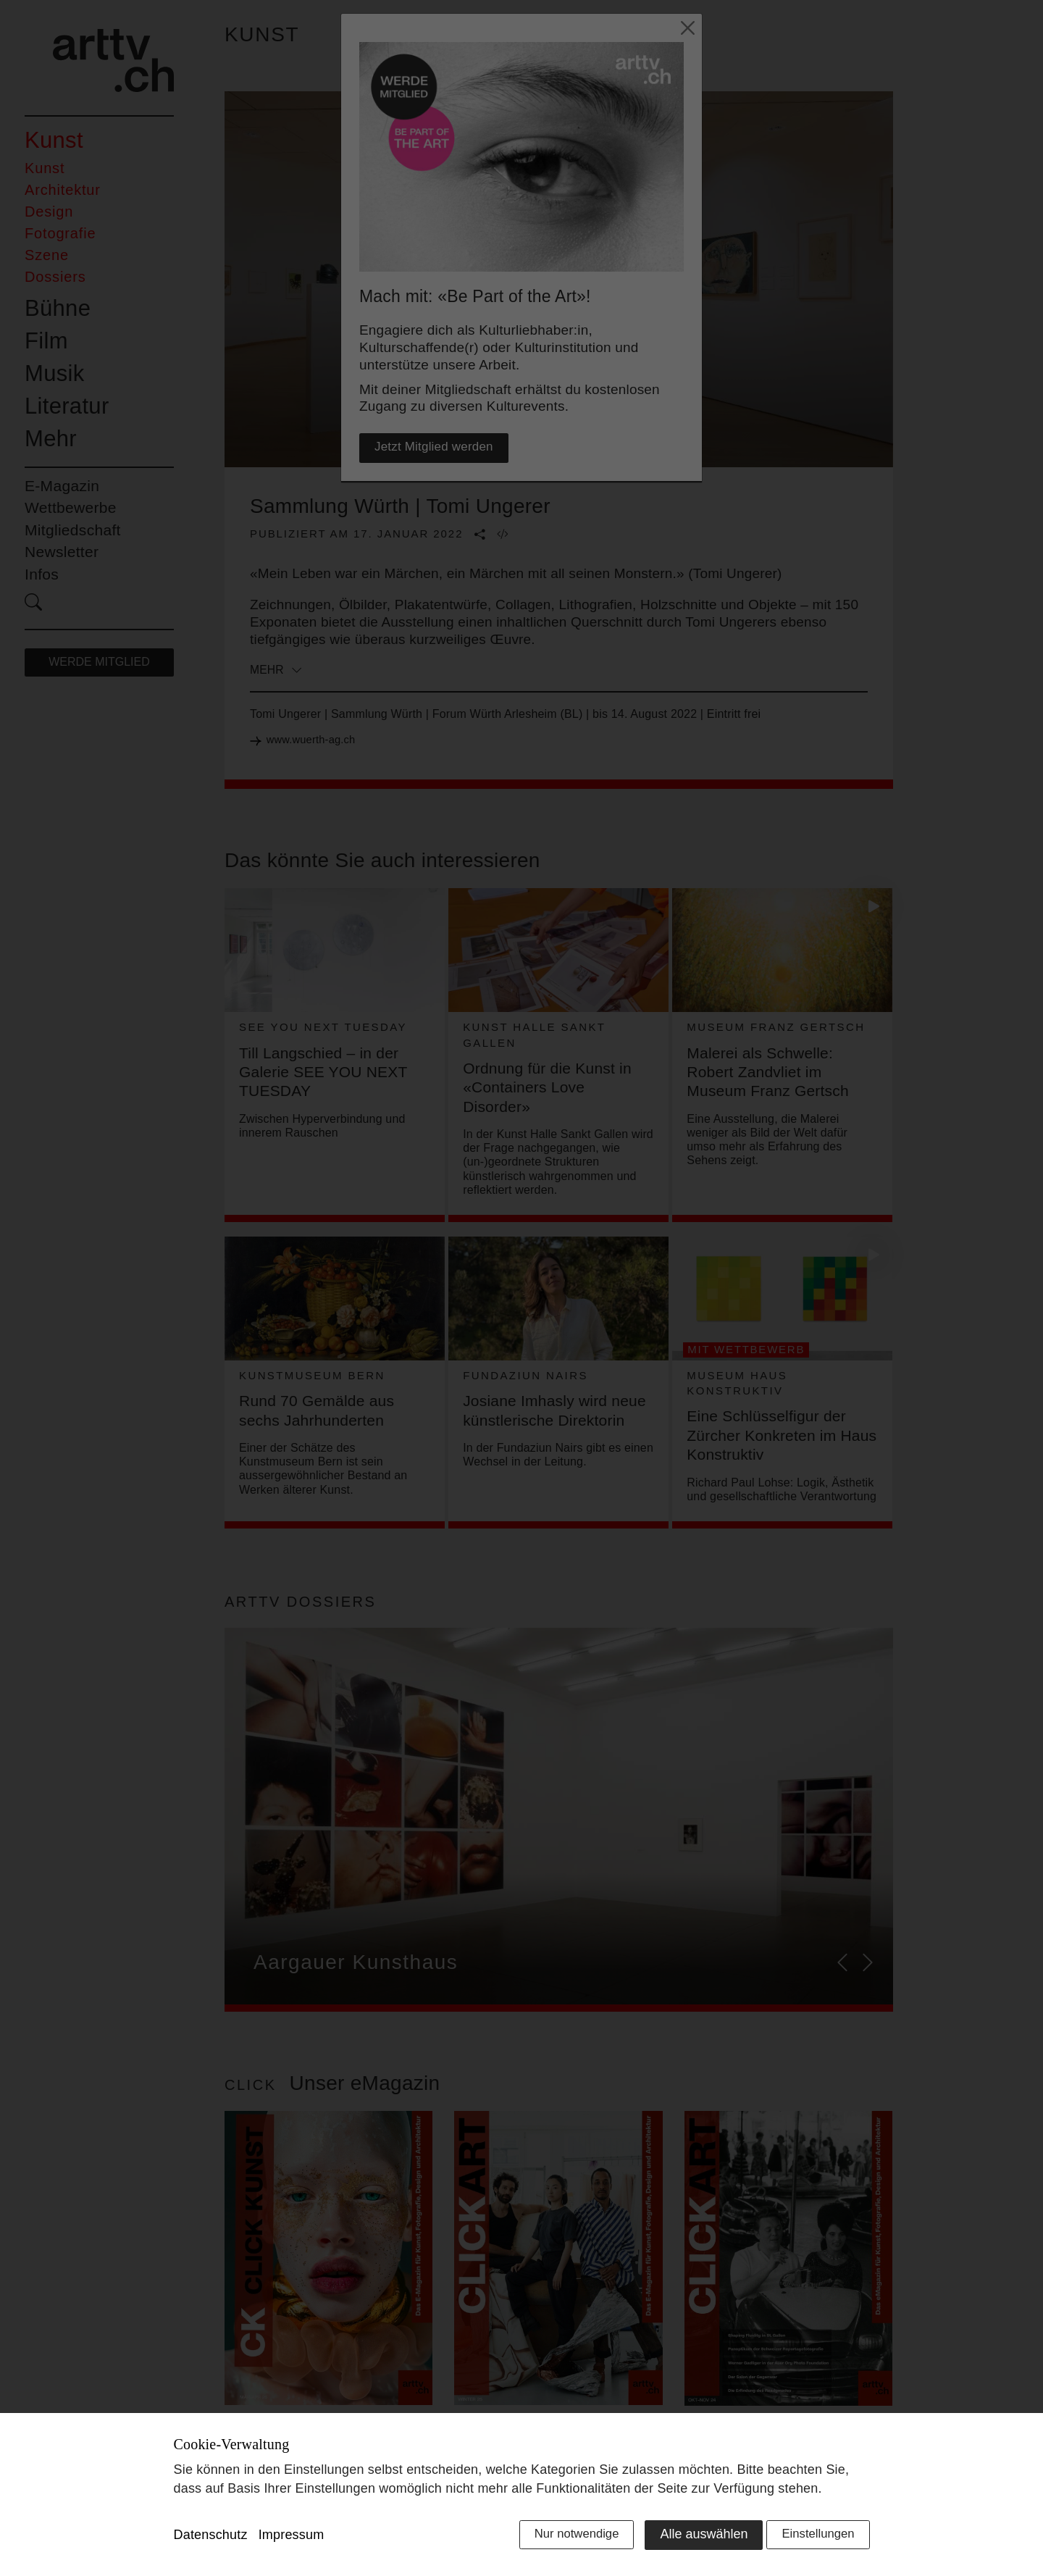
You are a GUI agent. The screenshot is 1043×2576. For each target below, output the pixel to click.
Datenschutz (211, 2539)
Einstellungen (815, 2537)
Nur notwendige (560, 2537)
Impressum (291, 2539)
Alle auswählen (690, 2537)
